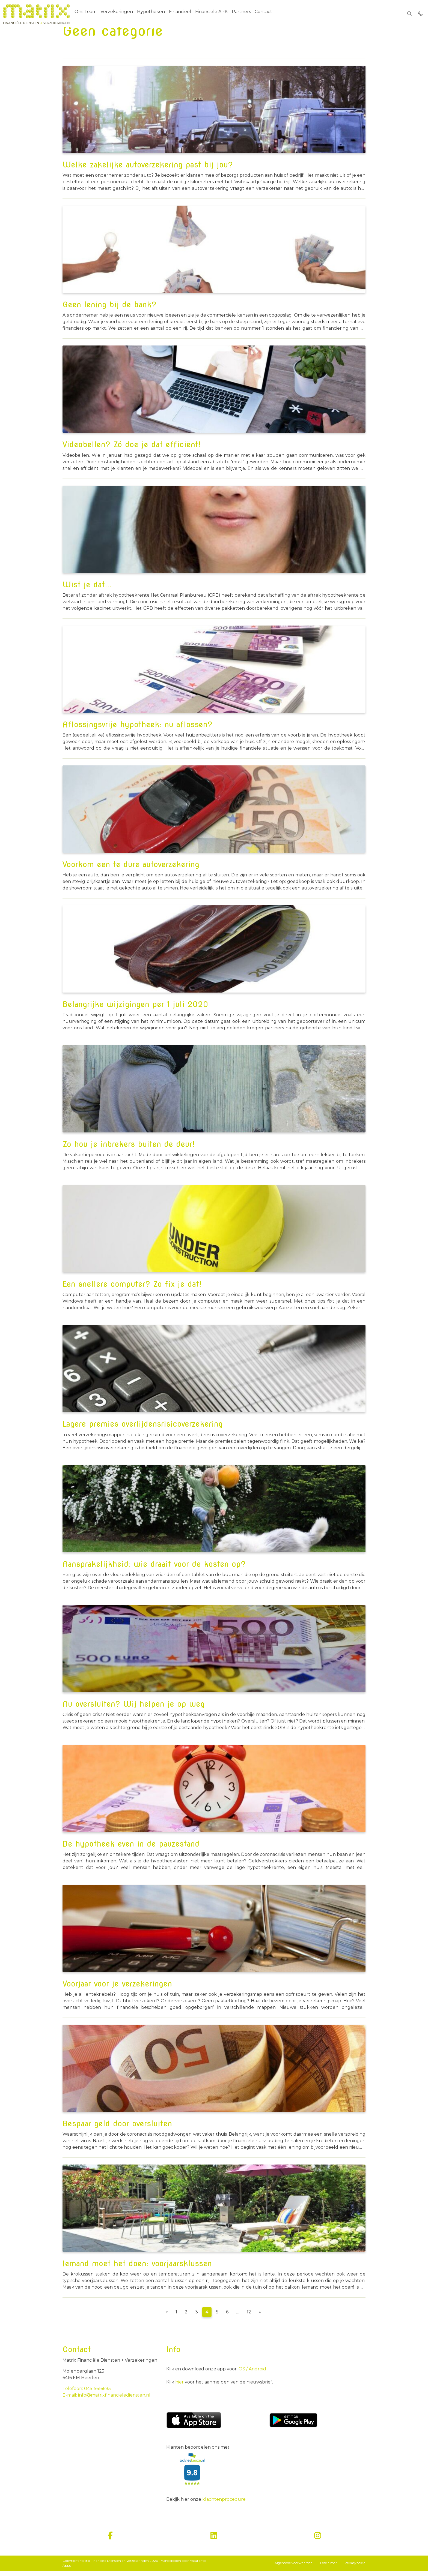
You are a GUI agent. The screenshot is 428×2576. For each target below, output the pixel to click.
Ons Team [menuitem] (86, 13)
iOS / (243, 2374)
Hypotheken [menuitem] (154, 13)
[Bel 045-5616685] (420, 13)
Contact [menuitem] (272, 13)
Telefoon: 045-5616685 (87, 2393)
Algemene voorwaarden (294, 2568)
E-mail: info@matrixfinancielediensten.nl (106, 2400)
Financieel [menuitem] (185, 13)
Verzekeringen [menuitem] (119, 13)
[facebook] (110, 2541)
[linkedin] (214, 2541)
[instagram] (317, 2541)
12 (249, 2317)
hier (180, 2387)
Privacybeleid (354, 2568)
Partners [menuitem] (248, 13)
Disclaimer (328, 2568)
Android (257, 2374)
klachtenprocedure (224, 2504)
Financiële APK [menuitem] (217, 13)
